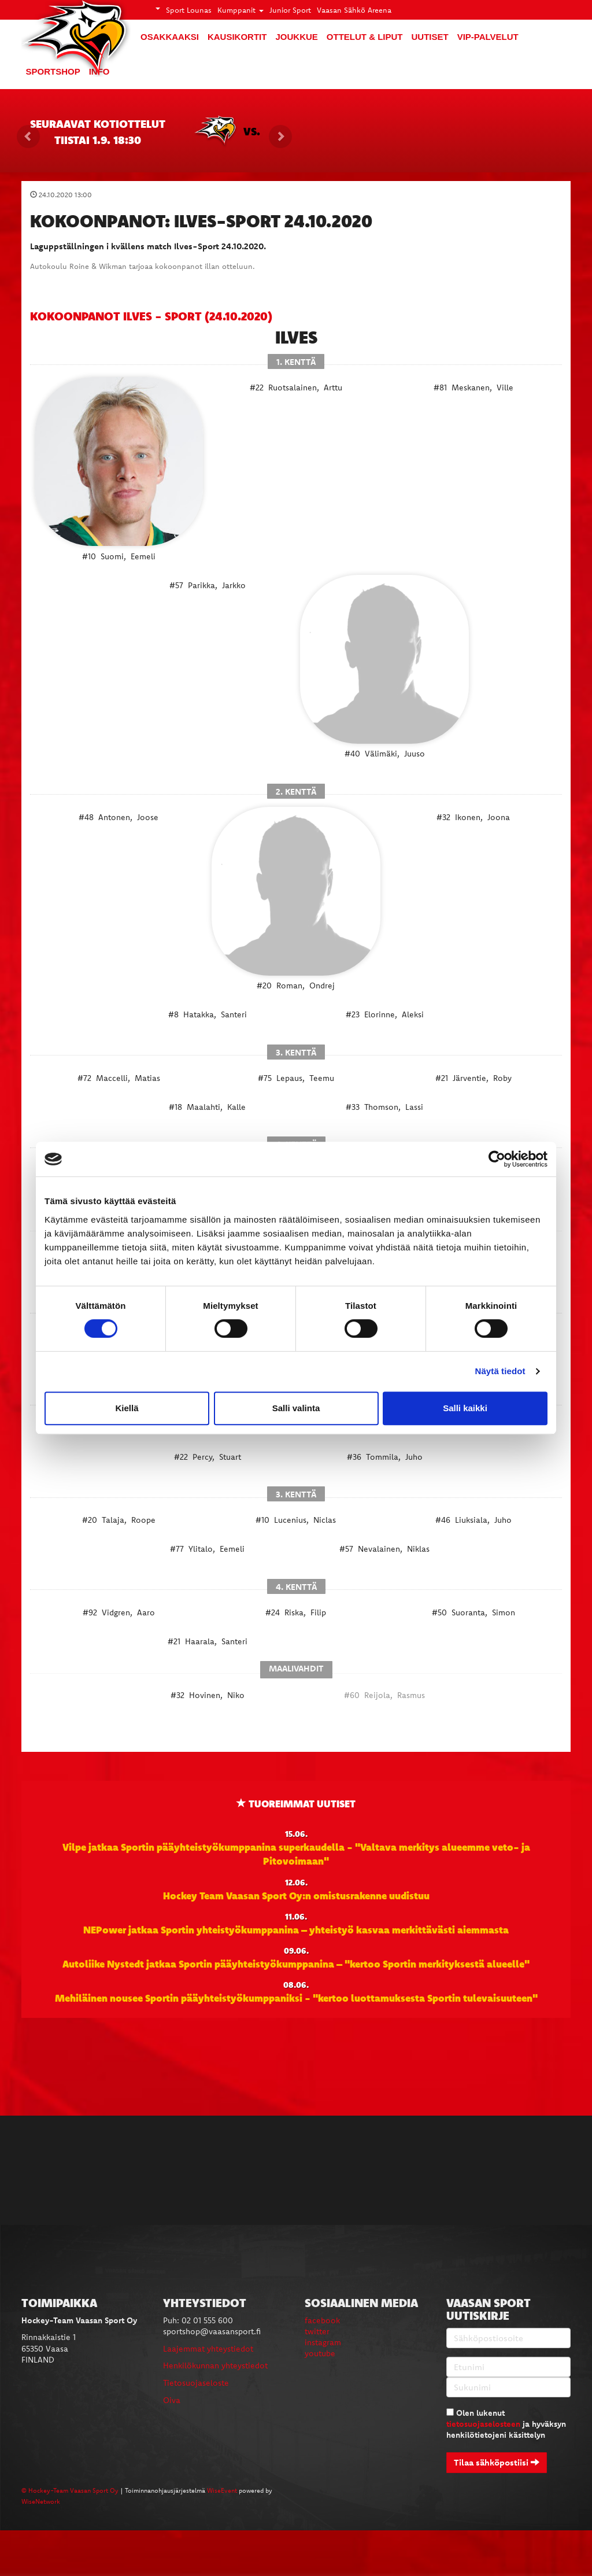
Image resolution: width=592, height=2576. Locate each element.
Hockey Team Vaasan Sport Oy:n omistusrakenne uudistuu (296, 1895)
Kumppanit (240, 9)
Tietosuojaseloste (196, 2383)
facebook (322, 2320)
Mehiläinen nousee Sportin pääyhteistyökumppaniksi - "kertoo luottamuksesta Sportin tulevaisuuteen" (296, 1997)
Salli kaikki (465, 1408)
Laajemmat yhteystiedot (208, 2349)
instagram (323, 2342)
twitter (317, 2331)
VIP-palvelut (488, 37)
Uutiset (429, 37)
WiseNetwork (40, 2501)
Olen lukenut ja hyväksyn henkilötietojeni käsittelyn (506, 2424)
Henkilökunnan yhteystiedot (215, 2365)
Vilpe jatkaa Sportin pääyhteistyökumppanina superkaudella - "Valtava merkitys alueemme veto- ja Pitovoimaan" (296, 1853)
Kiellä (126, 1408)
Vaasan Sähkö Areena (354, 9)
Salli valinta (296, 1408)
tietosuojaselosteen (483, 2424)
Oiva (171, 2400)
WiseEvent (222, 2490)
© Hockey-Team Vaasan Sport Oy (70, 2490)
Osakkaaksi (169, 37)
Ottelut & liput (365, 37)
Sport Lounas (189, 9)
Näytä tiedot (500, 1371)
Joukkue (296, 37)
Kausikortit (237, 37)
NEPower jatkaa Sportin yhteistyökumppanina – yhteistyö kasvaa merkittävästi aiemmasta (296, 1929)
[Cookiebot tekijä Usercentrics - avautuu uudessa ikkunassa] (496, 1159)
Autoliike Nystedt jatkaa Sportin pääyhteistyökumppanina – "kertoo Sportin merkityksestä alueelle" (296, 1963)
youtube (320, 2353)
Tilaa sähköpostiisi (496, 2462)
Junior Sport (290, 9)
